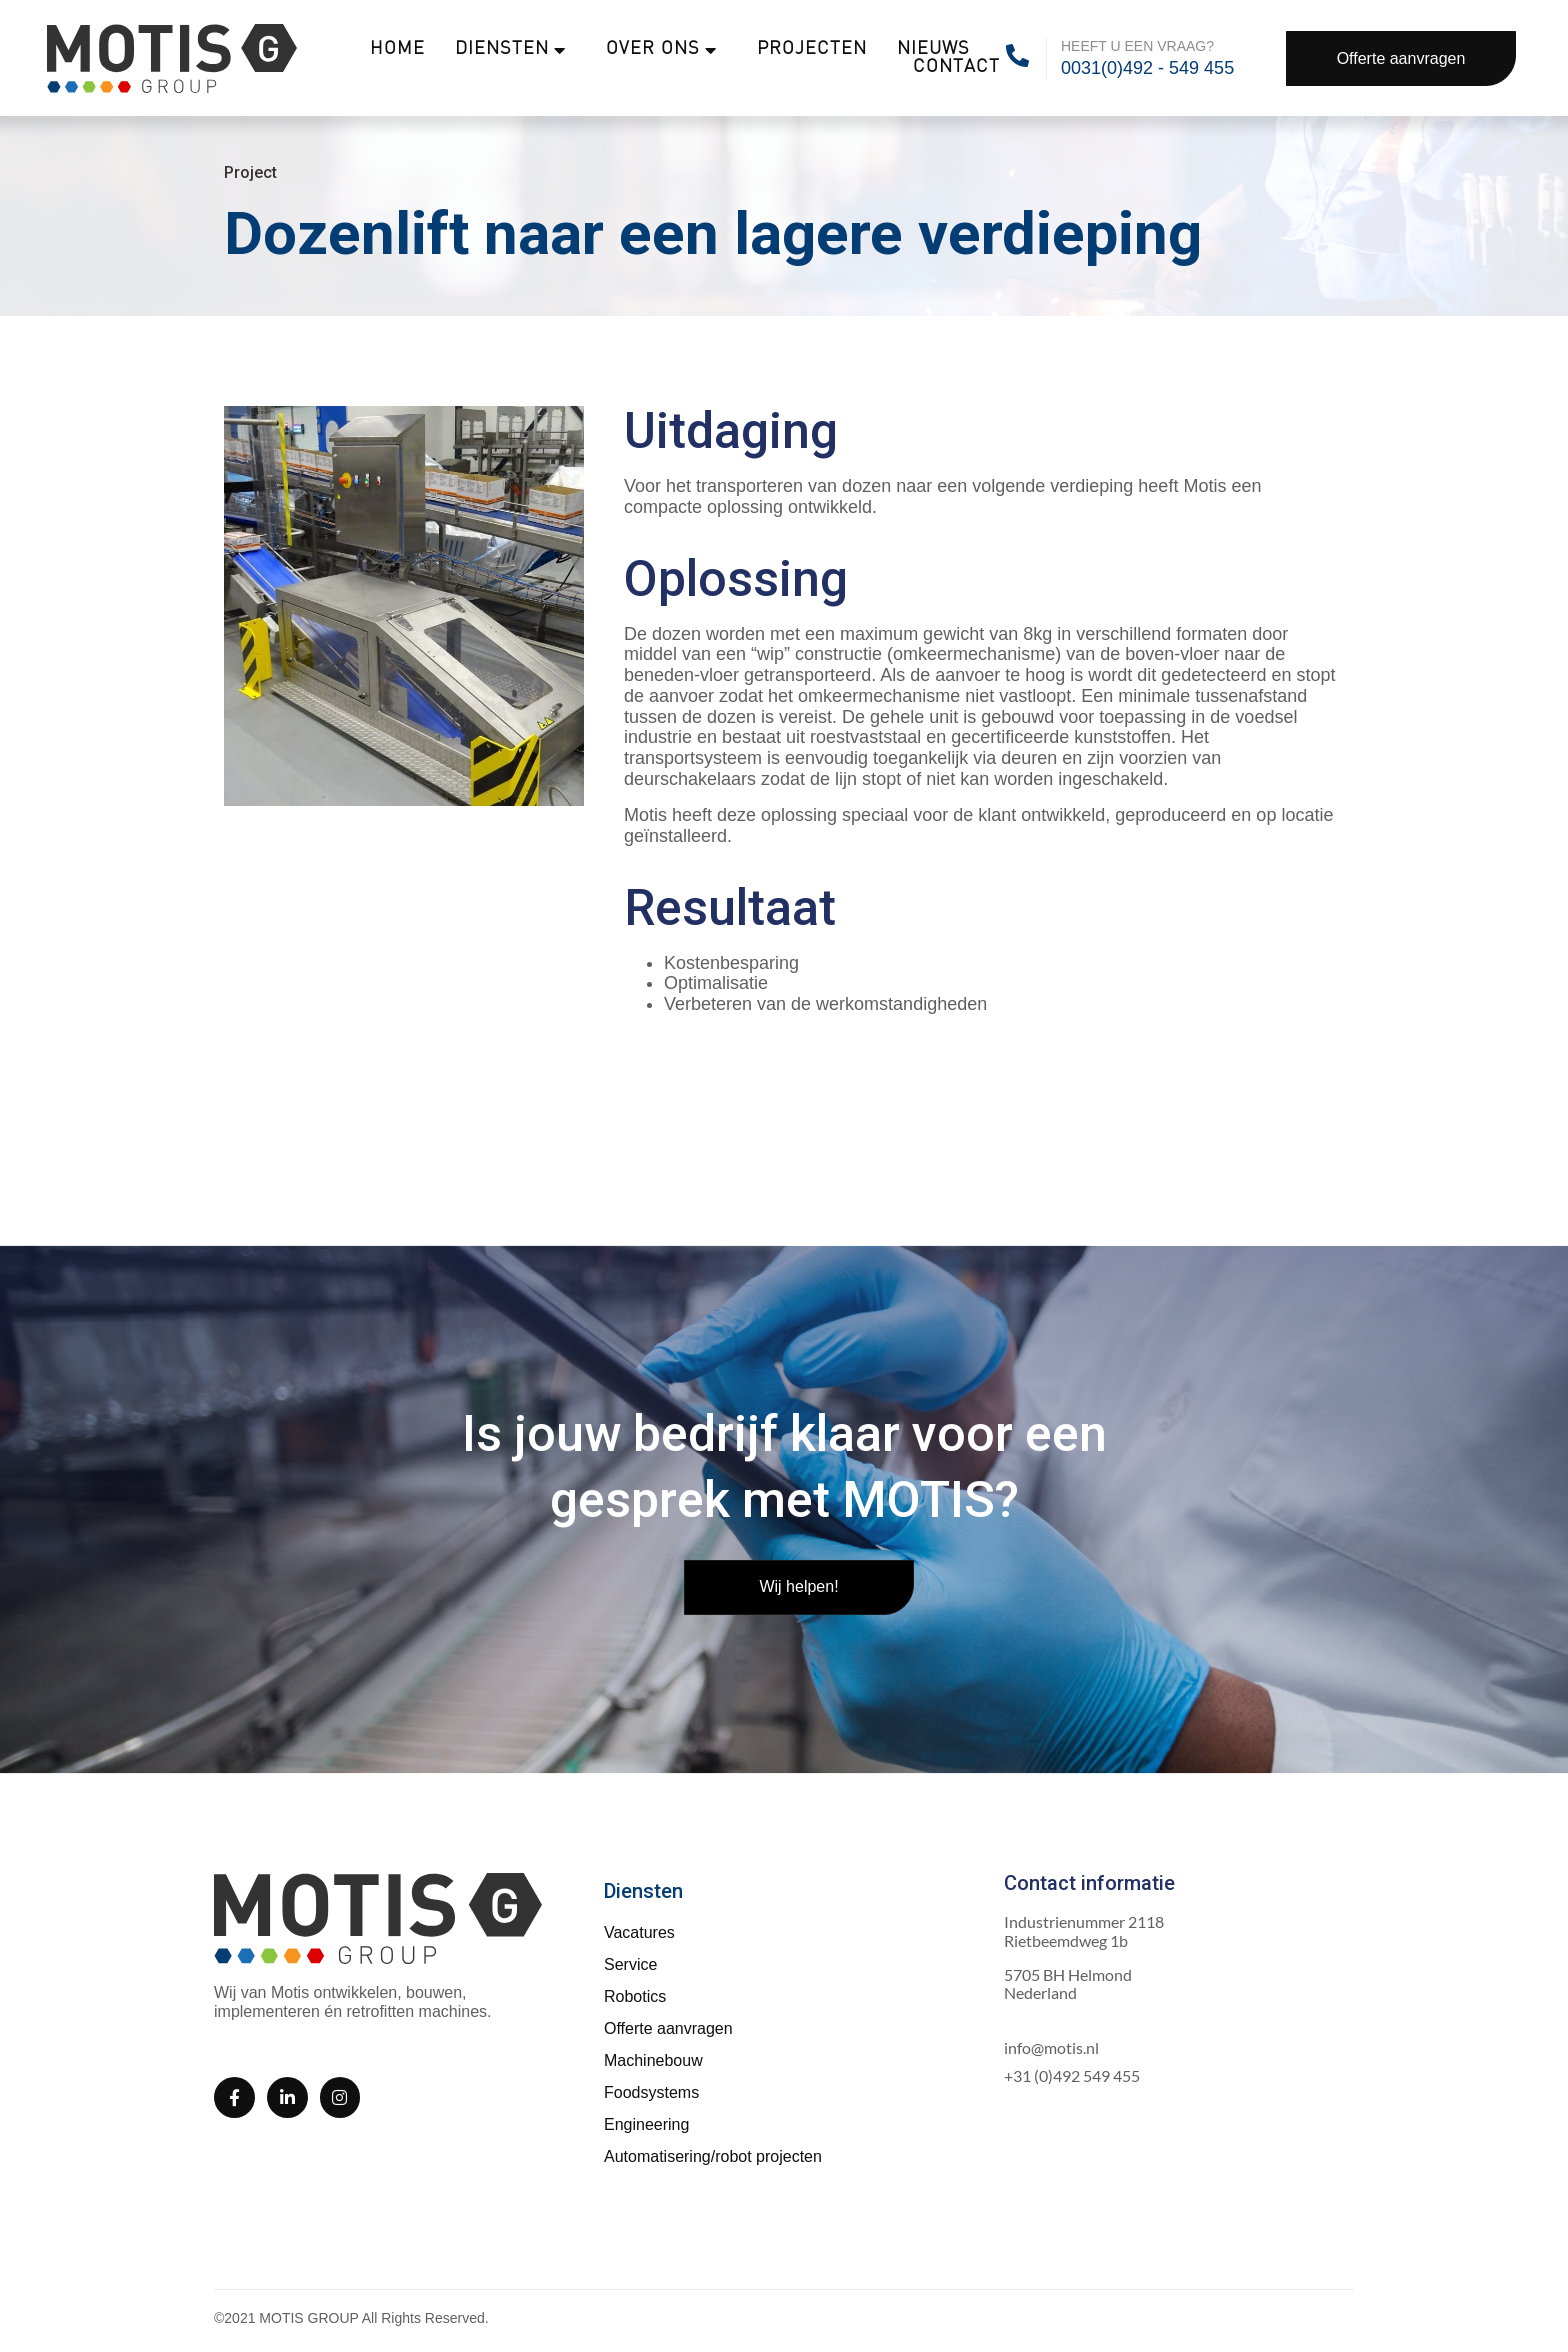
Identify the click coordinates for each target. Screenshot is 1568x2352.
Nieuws (933, 49)
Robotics (635, 1996)
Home (397, 49)
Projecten (812, 49)
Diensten (510, 50)
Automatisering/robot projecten (713, 2156)
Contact (956, 67)
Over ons (661, 50)
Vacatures (639, 1932)
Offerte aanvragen (668, 2028)
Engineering (646, 2124)
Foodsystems (651, 2092)
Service (630, 1964)
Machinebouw (653, 2060)
